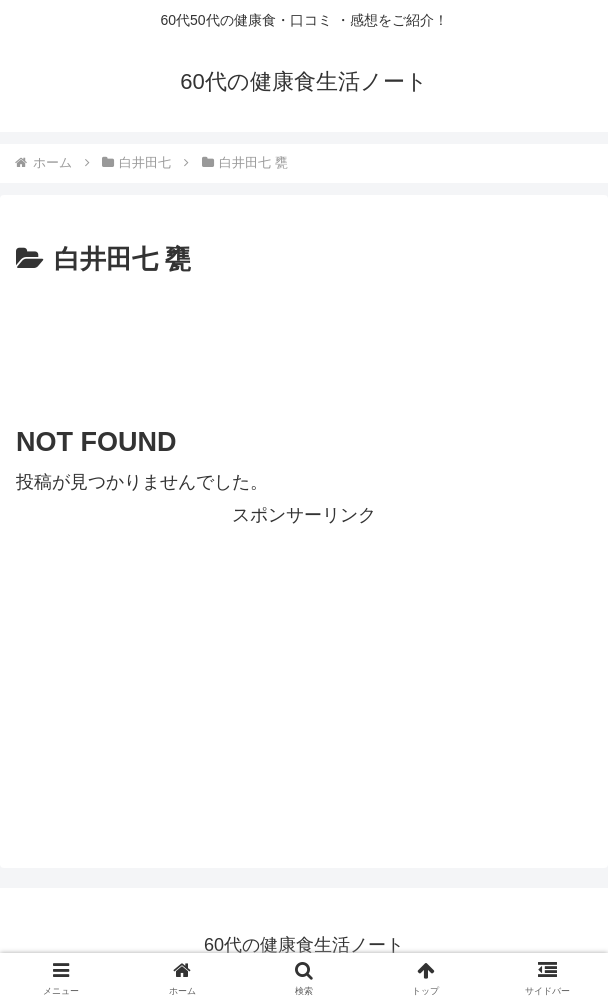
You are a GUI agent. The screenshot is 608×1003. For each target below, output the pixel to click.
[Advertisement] (304, 342)
